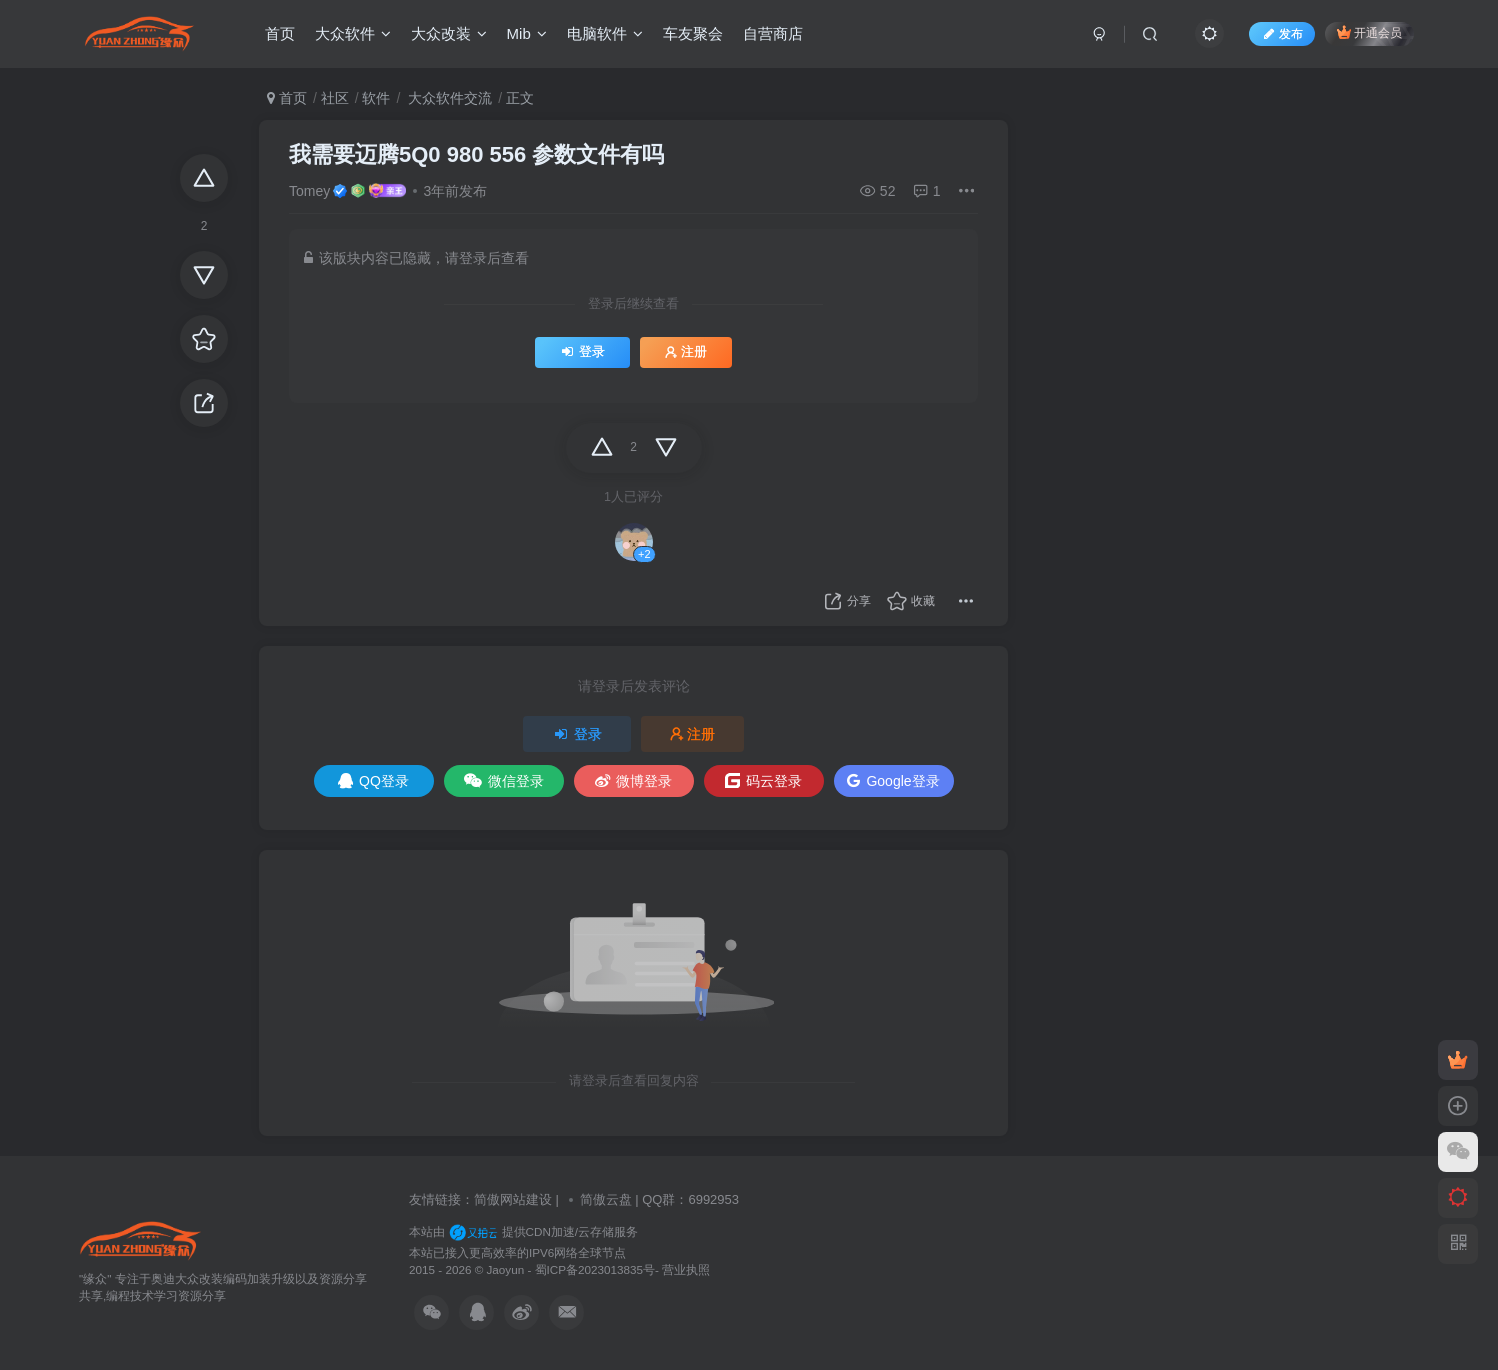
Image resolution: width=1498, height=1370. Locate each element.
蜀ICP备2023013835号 (595, 1269)
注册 (686, 352)
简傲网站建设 (513, 1199)
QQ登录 (373, 781)
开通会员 (1369, 32)
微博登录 (633, 781)
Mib (527, 33)
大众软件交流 (448, 98)
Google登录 (893, 781)
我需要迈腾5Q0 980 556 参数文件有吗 (476, 154)
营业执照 (686, 1269)
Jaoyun (507, 1269)
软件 (376, 98)
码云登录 (763, 781)
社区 (335, 98)
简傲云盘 (606, 1199)
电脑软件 (605, 33)
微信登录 (504, 781)
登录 (582, 352)
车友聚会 (693, 33)
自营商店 (773, 33)
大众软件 (353, 33)
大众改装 (449, 33)
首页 (280, 33)
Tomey (309, 191)
